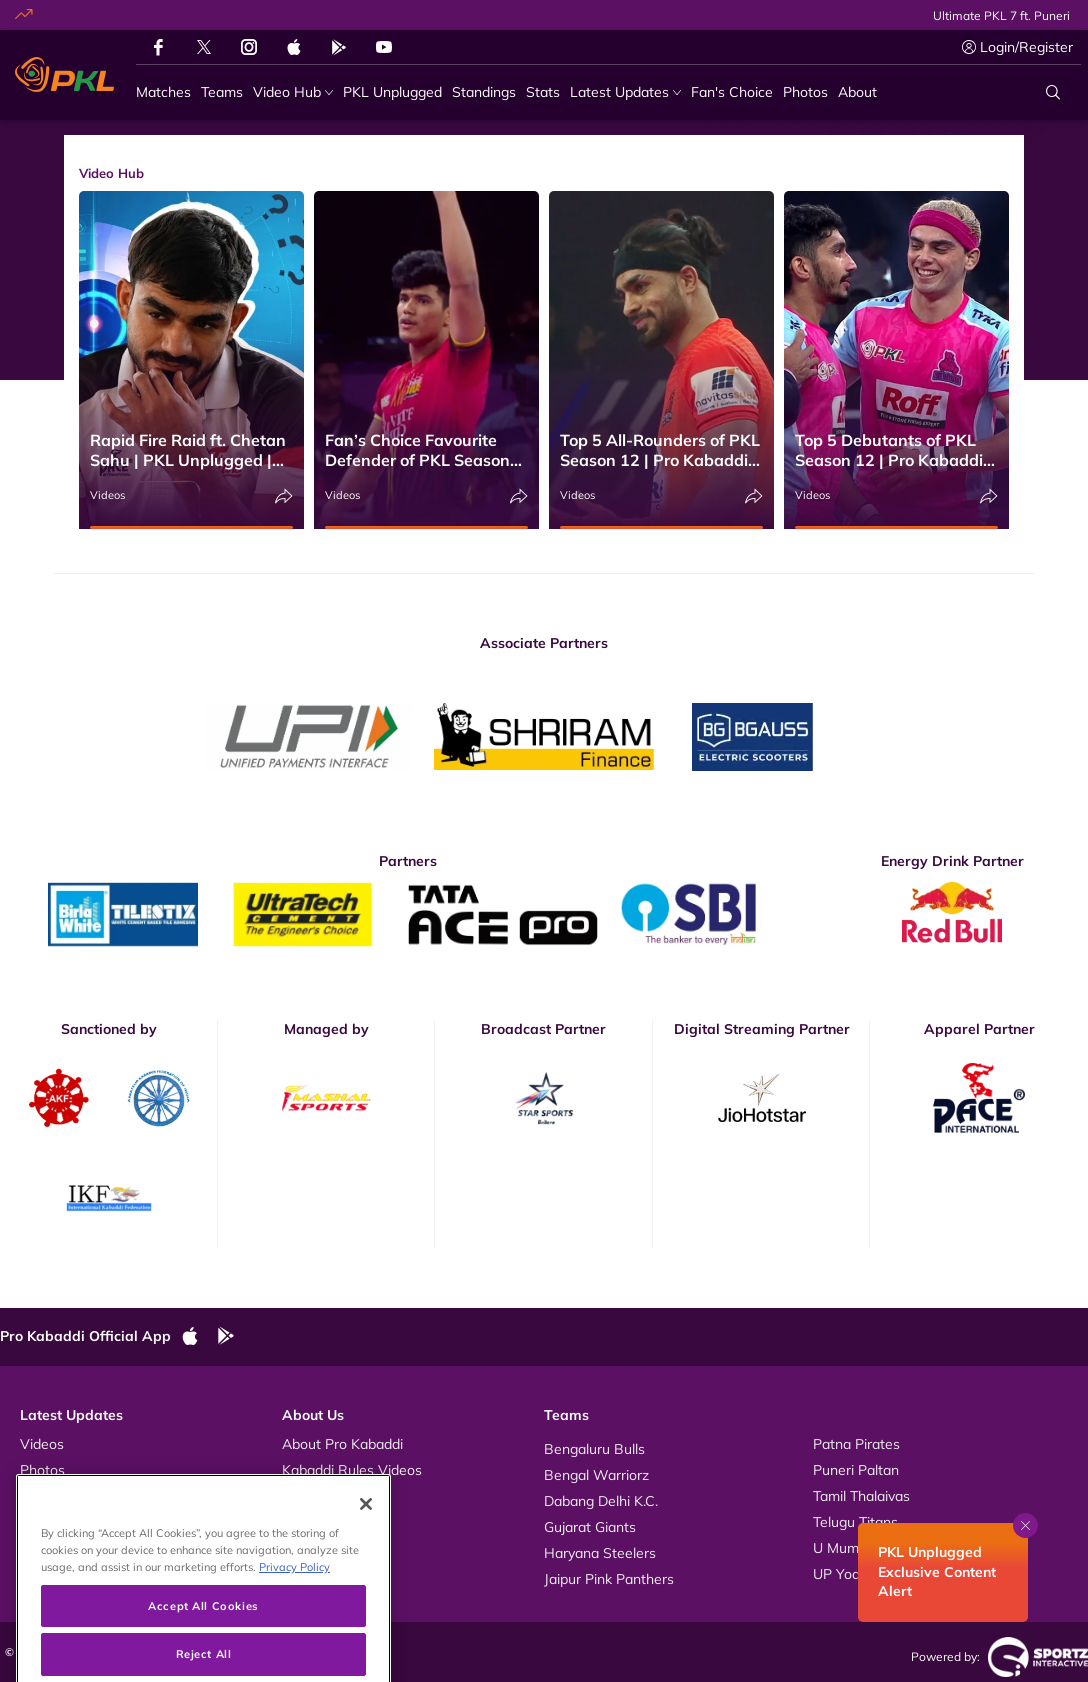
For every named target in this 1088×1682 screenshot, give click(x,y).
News (38, 1496)
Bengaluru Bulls (594, 1449)
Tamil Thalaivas (861, 1496)
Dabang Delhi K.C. (601, 1501)
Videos (107, 495)
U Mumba (844, 1548)
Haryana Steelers (600, 1553)
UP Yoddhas (852, 1574)
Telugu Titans (855, 1522)
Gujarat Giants (590, 1527)
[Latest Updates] (625, 92)
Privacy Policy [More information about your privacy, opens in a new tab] (294, 1608)
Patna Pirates (856, 1444)
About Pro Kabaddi (342, 1444)
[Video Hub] (293, 92)
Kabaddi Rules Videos (352, 1470)
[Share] (284, 496)
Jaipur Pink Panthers (609, 1579)
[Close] (366, 1546)
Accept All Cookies (203, 1647)
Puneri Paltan (856, 1470)
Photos (42, 1470)
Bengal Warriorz (596, 1475)
